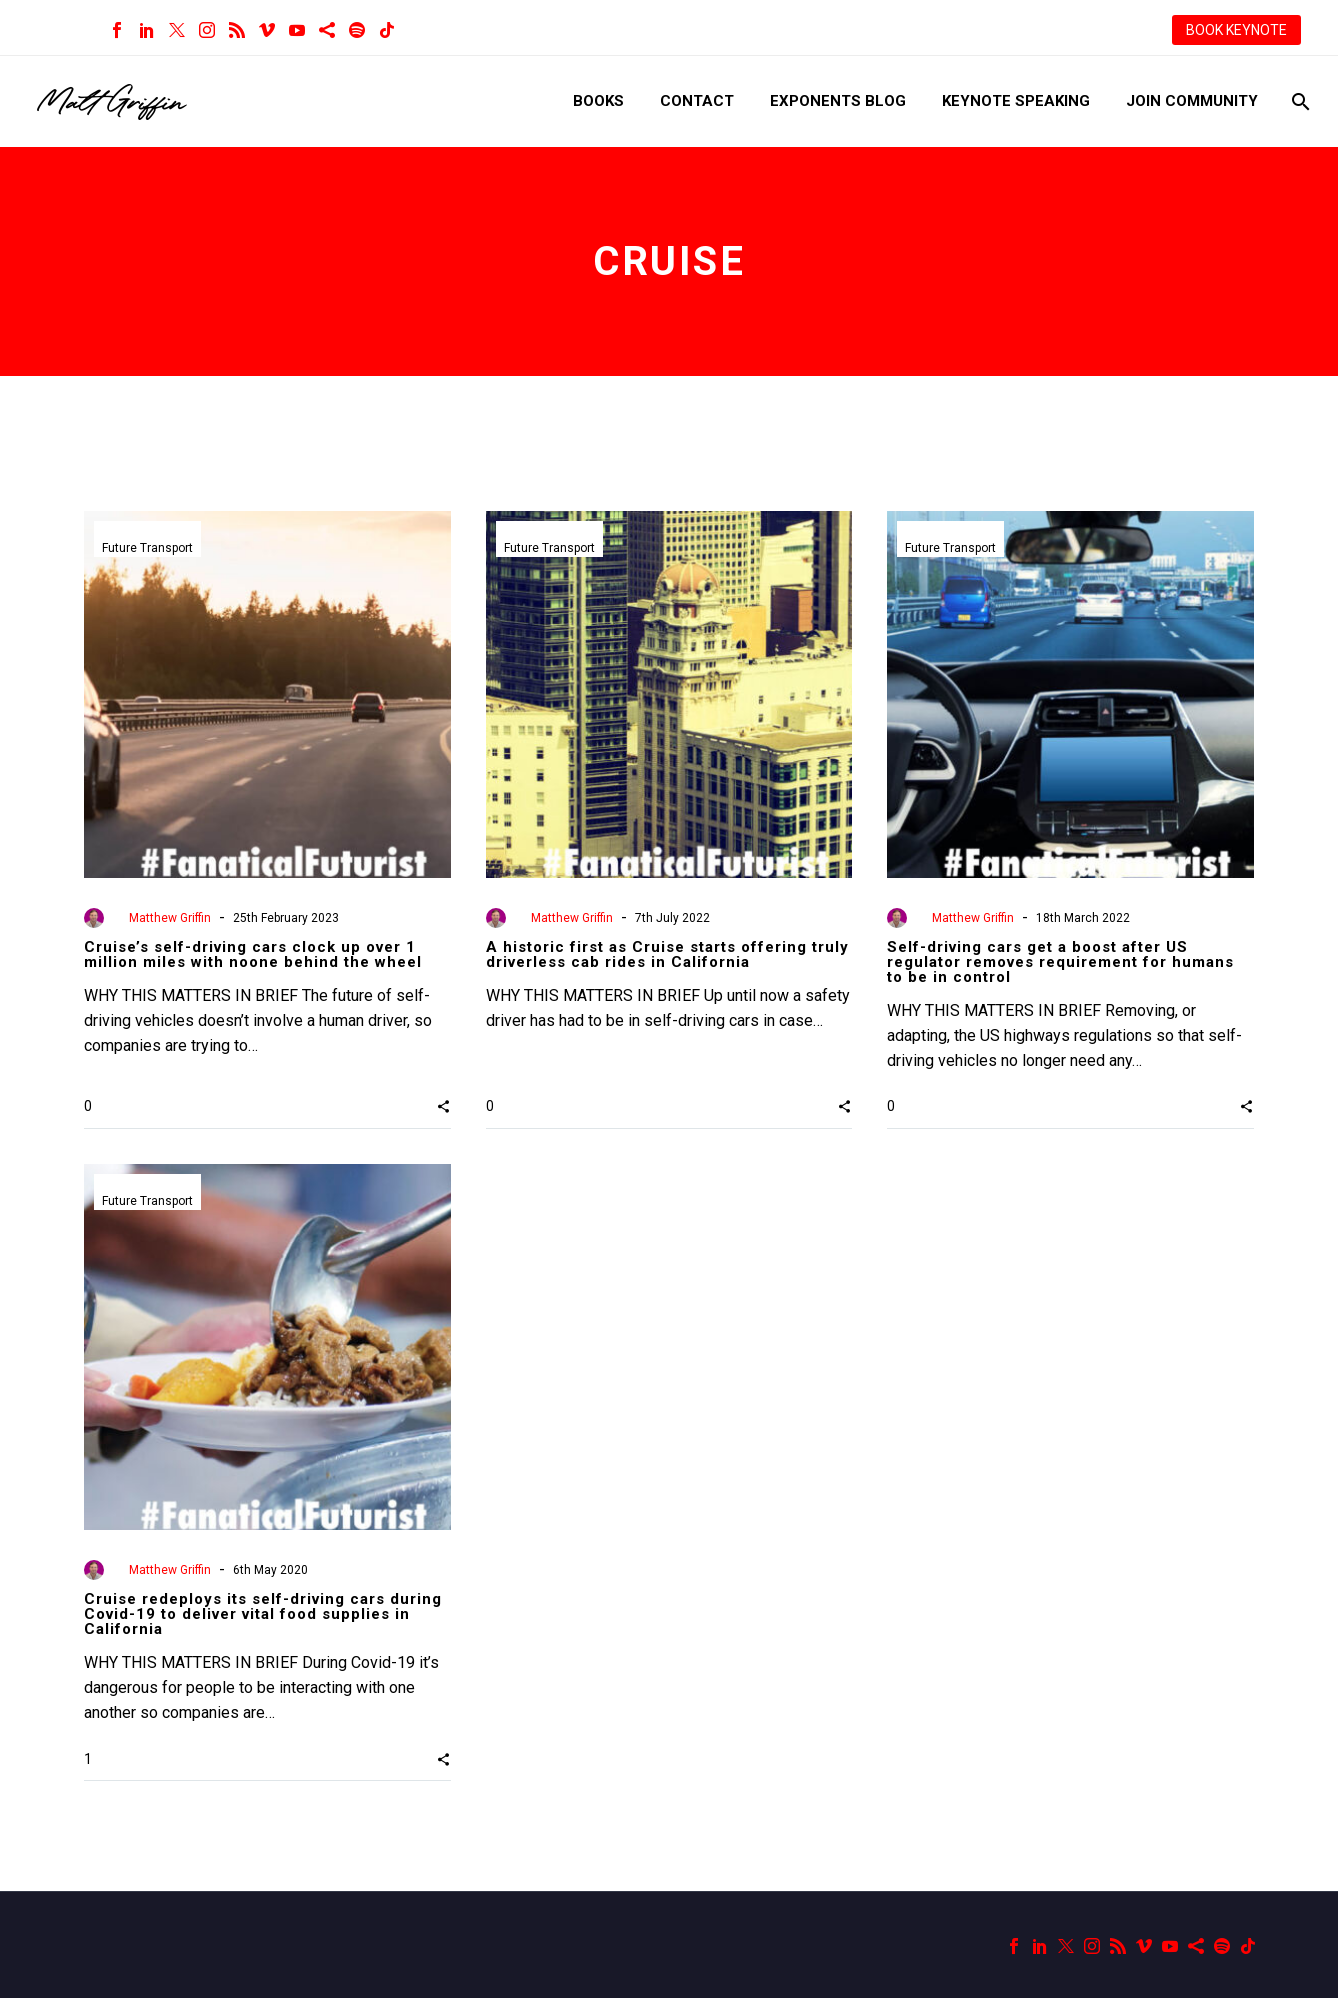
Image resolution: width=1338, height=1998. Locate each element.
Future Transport (147, 548)
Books (598, 101)
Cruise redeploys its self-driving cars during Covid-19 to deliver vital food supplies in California (263, 1614)
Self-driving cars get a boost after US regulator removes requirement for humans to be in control (1060, 962)
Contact (697, 101)
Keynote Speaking (1016, 101)
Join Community (1192, 101)
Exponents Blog (838, 101)
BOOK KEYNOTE (1236, 30)
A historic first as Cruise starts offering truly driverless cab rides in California (667, 954)
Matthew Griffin (170, 918)
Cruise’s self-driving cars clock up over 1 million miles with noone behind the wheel (253, 954)
